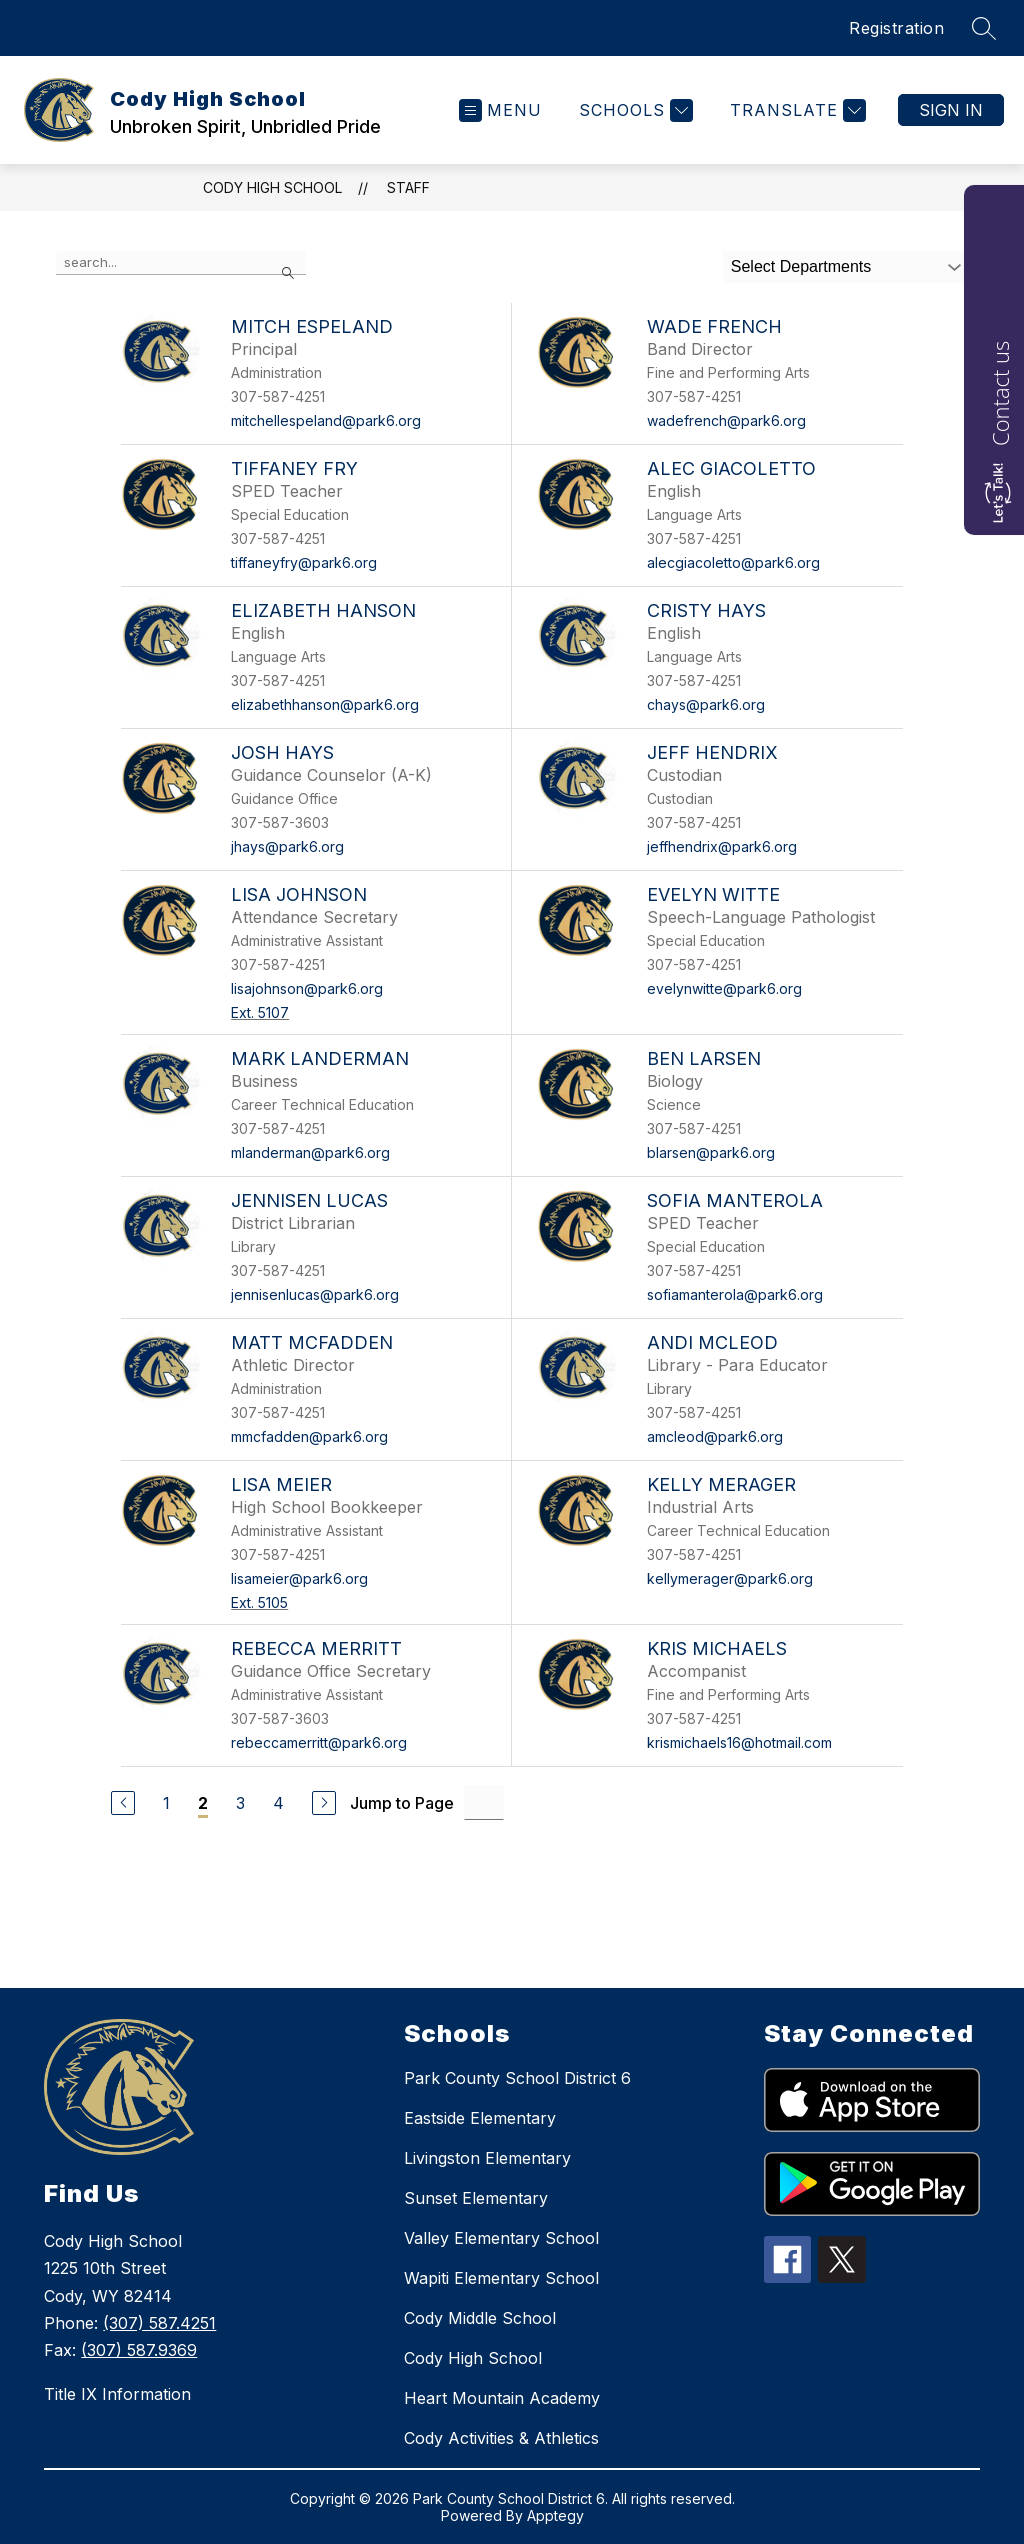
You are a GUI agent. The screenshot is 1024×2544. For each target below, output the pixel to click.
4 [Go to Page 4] (278, 1803)
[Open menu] (500, 110)
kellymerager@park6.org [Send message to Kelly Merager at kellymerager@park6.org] (730, 1578)
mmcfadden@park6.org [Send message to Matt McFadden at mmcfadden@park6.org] (309, 1436)
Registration (896, 28)
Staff (408, 187)
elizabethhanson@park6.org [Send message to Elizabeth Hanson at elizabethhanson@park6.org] (325, 704)
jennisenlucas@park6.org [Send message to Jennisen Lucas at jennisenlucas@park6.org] (315, 1294)
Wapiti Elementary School (501, 2278)
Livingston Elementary (487, 2158)
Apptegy (555, 2515)
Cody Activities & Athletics (501, 2438)
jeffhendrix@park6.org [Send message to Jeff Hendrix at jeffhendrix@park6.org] (722, 846)
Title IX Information (117, 2394)
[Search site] (984, 28)
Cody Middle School (480, 2318)
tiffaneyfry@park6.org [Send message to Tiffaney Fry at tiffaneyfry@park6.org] (304, 562)
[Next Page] (324, 1803)
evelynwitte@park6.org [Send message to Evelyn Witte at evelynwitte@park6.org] (724, 988)
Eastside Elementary (480, 2118)
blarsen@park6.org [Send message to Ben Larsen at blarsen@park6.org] (711, 1152)
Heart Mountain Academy (502, 2398)
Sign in (951, 110)
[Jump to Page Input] (484, 1802)
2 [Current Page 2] (203, 1803)
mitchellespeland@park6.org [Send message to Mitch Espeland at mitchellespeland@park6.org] (326, 420)
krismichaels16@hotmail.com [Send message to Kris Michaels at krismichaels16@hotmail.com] (739, 1742)
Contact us (1000, 393)
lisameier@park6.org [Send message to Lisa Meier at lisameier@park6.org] (299, 1578)
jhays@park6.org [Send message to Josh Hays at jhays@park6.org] (287, 846)
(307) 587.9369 (139, 2350)
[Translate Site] (795, 110)
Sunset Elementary (476, 2198)
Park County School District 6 (517, 2078)
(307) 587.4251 (159, 2323)
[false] (181, 263)
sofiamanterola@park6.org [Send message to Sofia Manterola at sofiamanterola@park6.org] (735, 1294)
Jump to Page (402, 1803)
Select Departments (801, 266)
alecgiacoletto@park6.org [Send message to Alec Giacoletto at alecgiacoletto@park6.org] (733, 562)
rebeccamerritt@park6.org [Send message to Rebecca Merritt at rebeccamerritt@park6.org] (319, 1742)
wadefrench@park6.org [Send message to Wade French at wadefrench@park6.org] (726, 420)
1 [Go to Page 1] (166, 1803)
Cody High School (272, 187)
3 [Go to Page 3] (240, 1803)
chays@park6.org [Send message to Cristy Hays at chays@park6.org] (706, 704)
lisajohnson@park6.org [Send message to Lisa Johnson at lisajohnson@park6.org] (307, 988)
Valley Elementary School (501, 2238)
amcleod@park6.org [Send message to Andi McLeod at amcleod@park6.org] (715, 1436)
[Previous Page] (123, 1803)
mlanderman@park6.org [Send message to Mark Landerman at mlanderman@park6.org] (310, 1152)
